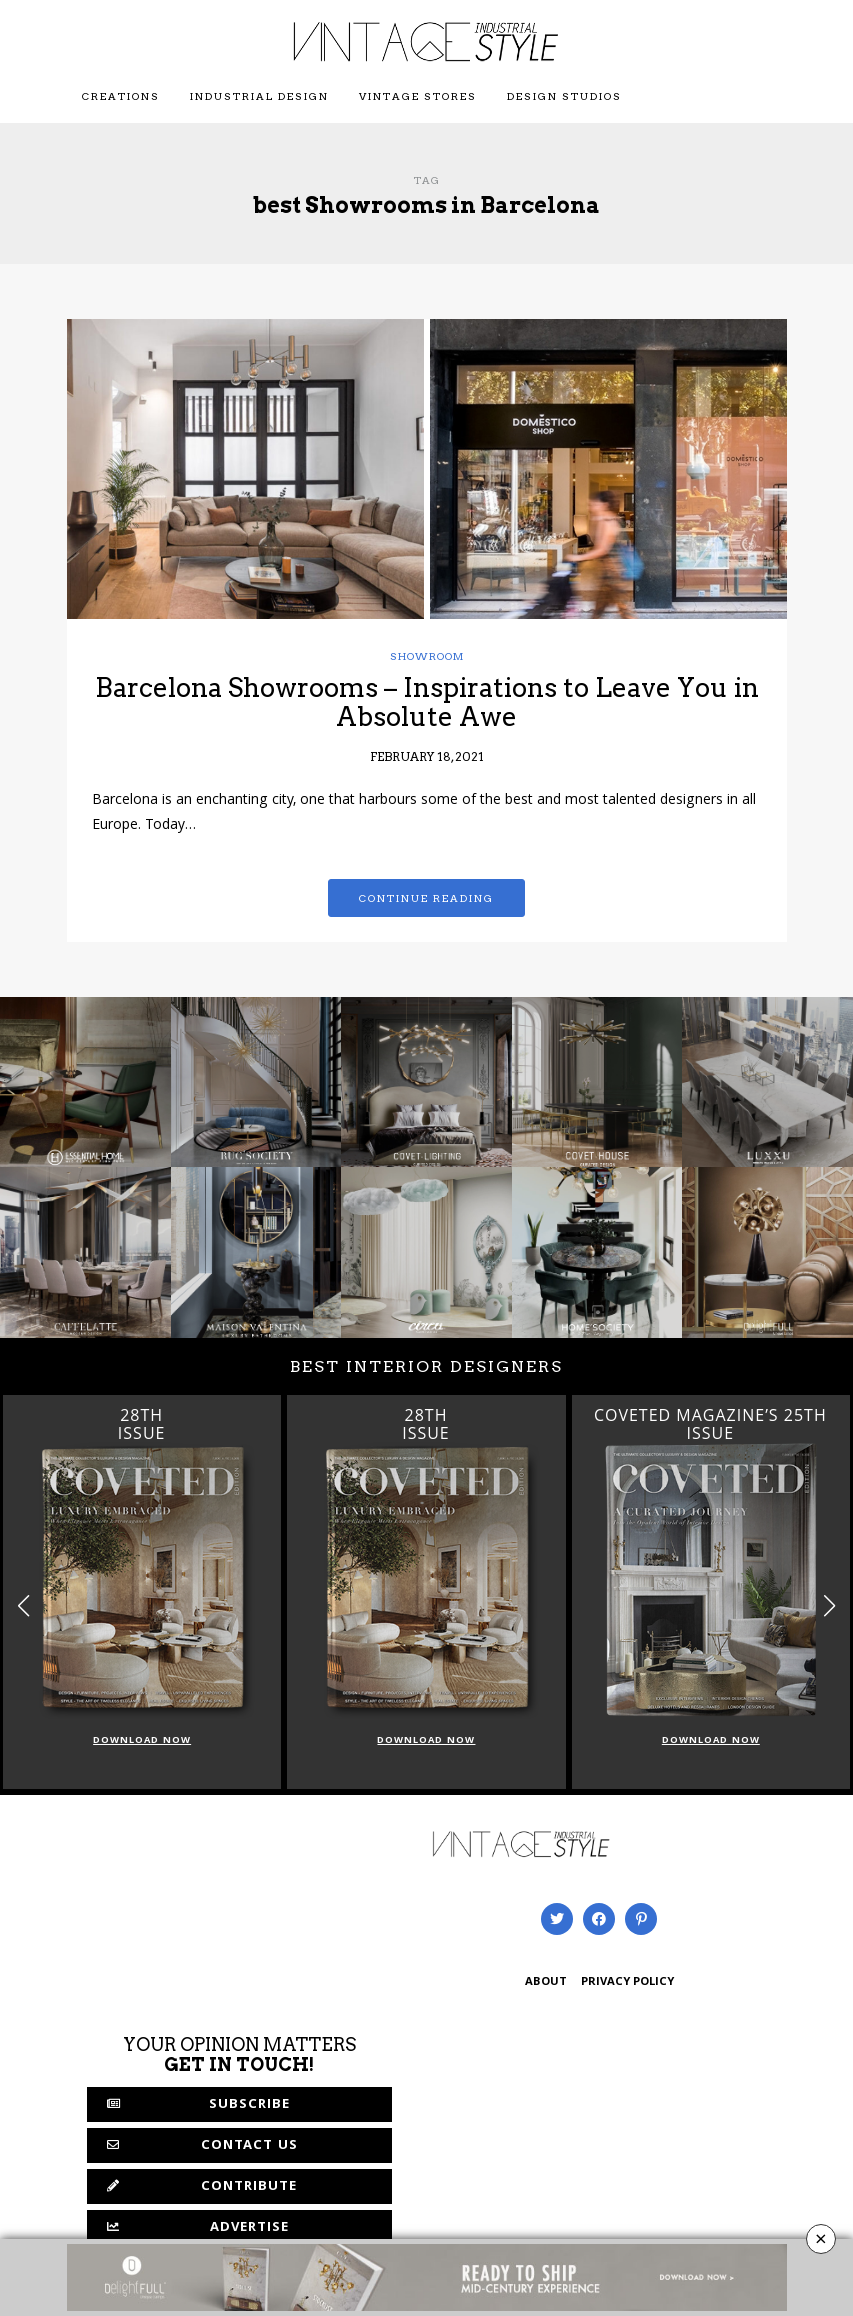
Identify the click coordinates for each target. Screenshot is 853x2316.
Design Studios (564, 96)
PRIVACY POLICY (627, 1982)
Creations (121, 96)
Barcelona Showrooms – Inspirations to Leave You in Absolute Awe (427, 702)
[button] (829, 1605)
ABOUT (546, 1982)
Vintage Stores (418, 96)
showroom (427, 656)
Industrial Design (259, 96)
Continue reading (426, 898)
